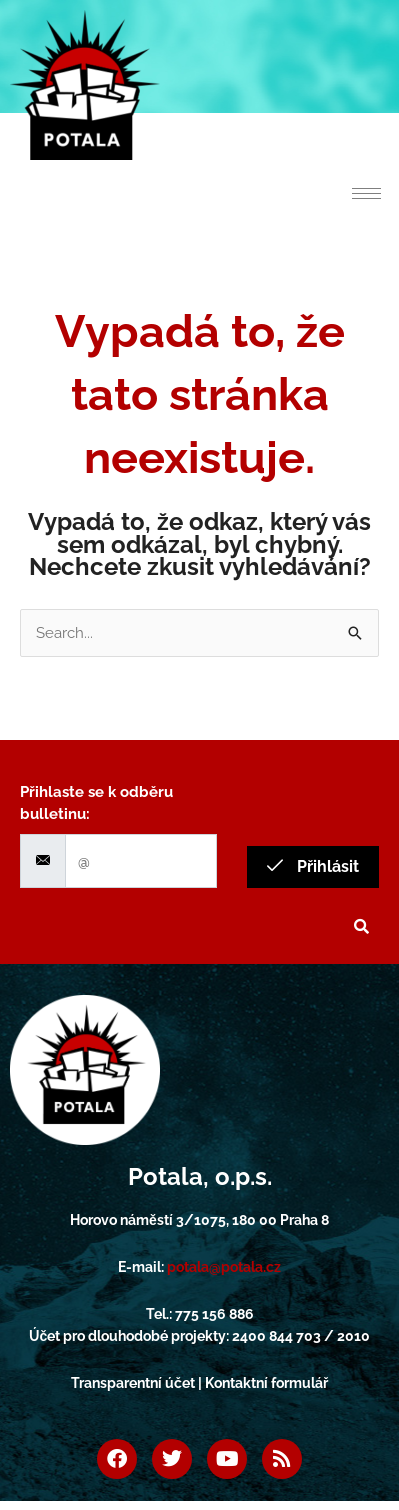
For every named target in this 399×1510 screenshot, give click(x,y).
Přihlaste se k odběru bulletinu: (96, 803)
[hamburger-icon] (366, 193)
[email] (141, 861)
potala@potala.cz (224, 1267)
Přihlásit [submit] (313, 866)
